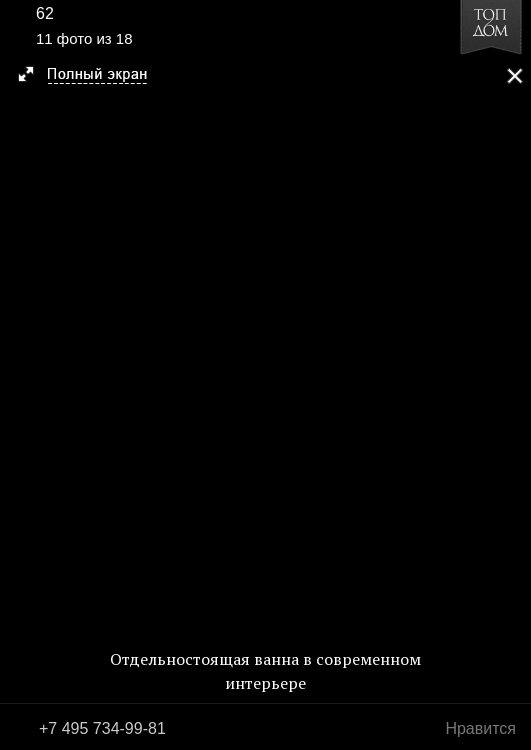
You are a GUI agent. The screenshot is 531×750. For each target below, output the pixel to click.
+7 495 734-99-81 (102, 728)
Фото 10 (22, 375)
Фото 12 (509, 375)
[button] (91, 76)
